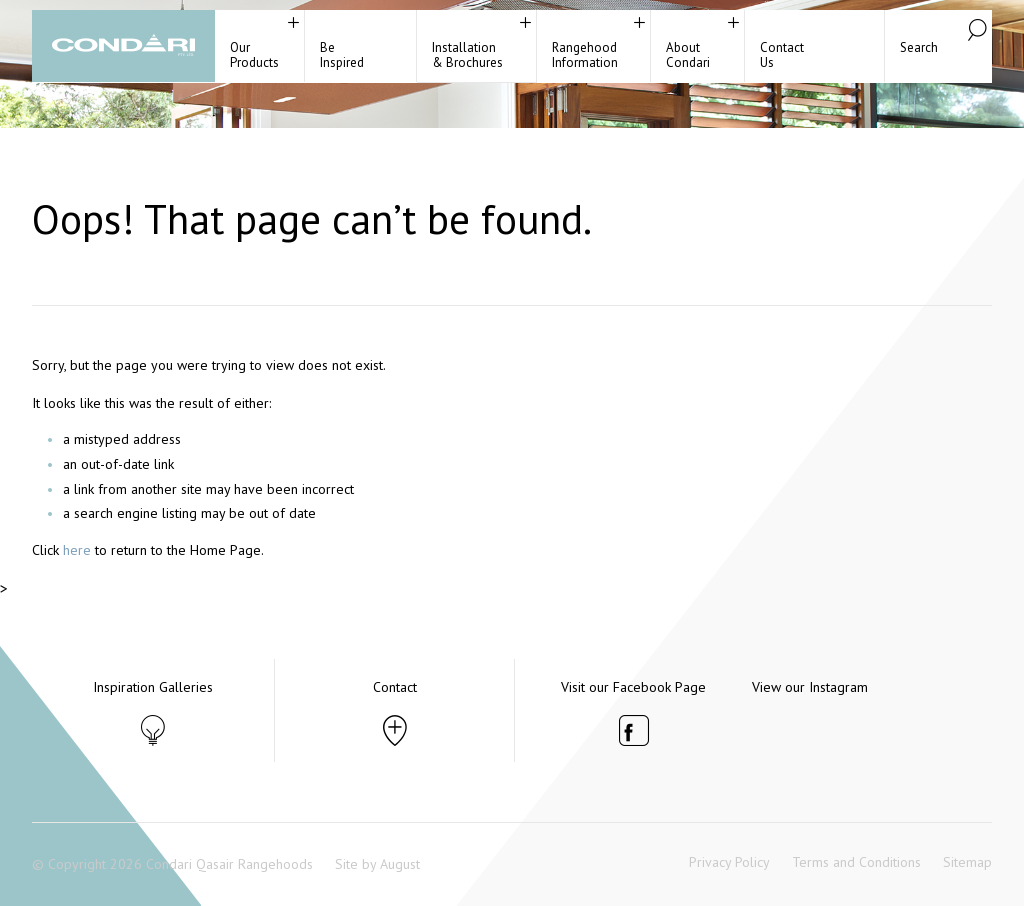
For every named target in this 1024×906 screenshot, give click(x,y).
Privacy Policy (729, 862)
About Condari (688, 55)
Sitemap (967, 862)
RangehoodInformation (585, 55)
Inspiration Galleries (153, 687)
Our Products (254, 55)
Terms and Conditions (856, 862)
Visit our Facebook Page (633, 687)
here (77, 550)
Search (919, 47)
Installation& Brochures (467, 55)
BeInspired (342, 55)
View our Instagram (810, 687)
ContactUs (782, 55)
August (400, 864)
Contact (395, 687)
